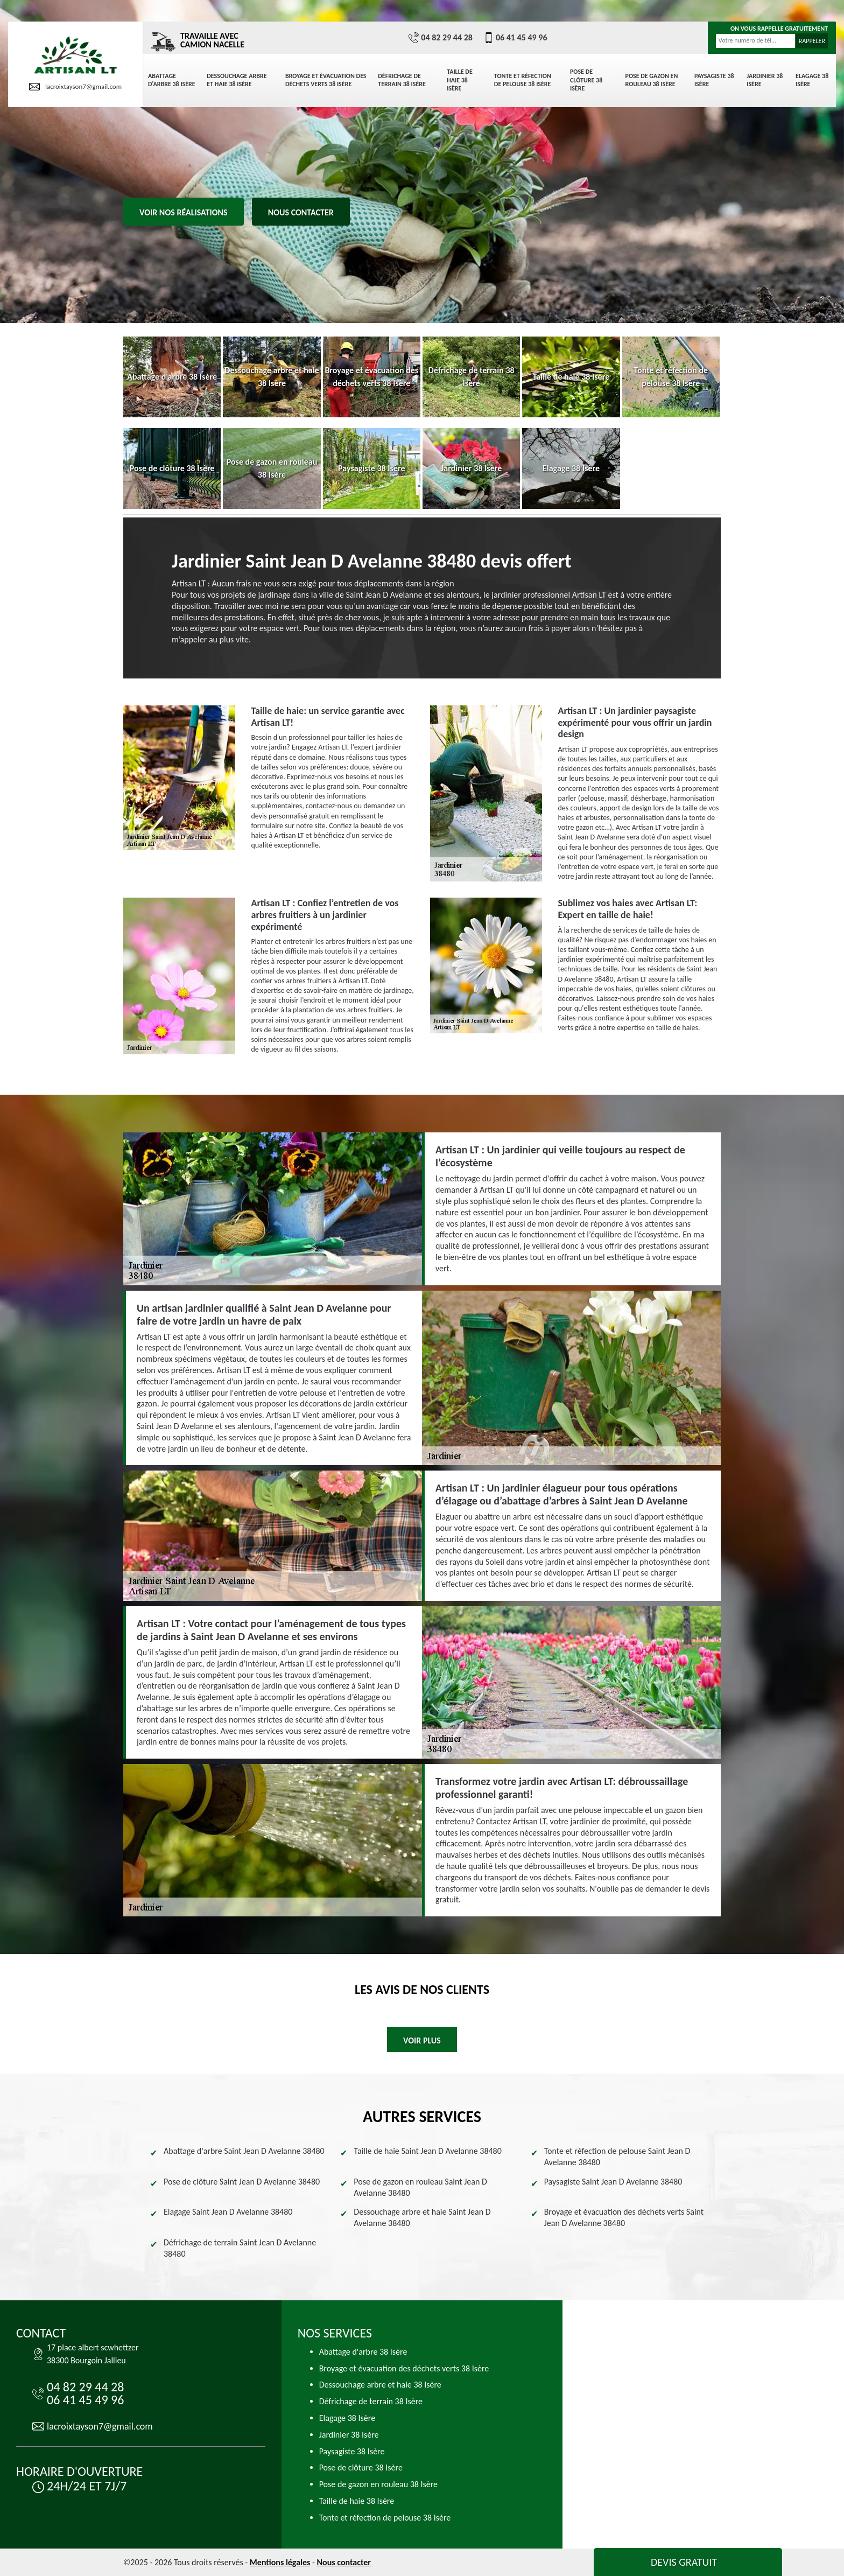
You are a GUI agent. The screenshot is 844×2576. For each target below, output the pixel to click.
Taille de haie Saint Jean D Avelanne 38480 (428, 2151)
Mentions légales (280, 2562)
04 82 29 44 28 (441, 37)
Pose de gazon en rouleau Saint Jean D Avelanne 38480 (420, 2187)
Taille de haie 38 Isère (460, 80)
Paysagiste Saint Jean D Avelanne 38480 (613, 2181)
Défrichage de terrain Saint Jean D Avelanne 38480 (240, 2248)
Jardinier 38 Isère (765, 80)
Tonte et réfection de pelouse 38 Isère (522, 80)
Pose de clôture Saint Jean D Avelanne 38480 (242, 2181)
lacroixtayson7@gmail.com (75, 86)
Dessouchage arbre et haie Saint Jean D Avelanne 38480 (422, 2217)
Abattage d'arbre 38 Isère (171, 80)
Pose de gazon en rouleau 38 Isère (651, 80)
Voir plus (422, 2040)
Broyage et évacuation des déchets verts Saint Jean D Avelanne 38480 (624, 2217)
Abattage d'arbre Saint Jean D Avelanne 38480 (244, 2151)
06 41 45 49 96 (515, 37)
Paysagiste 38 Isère (714, 80)
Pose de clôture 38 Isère (586, 80)
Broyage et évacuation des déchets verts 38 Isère (326, 80)
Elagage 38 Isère (812, 80)
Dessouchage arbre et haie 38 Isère (236, 80)
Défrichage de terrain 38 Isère (402, 80)
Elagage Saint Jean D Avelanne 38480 (228, 2212)
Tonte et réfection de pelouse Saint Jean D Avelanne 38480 (617, 2156)
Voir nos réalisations (183, 212)
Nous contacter (301, 212)
